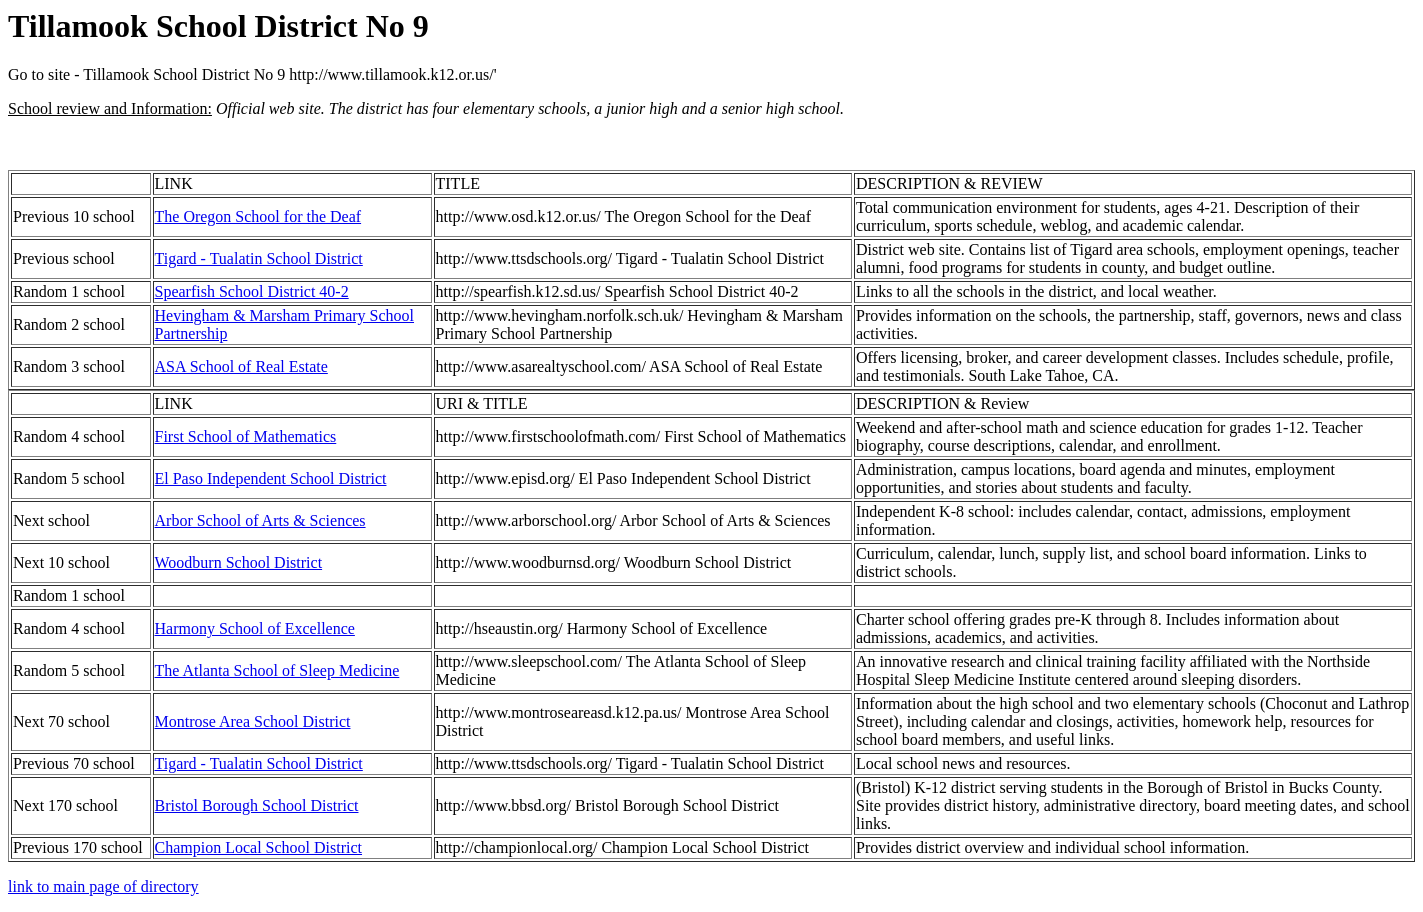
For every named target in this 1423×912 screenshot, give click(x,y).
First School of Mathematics (246, 436)
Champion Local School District (259, 847)
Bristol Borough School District (257, 805)
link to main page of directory (103, 886)
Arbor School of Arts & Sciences (260, 520)
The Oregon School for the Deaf (258, 216)
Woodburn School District (239, 562)
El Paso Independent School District (271, 478)
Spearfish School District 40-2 (252, 291)
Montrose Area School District (253, 721)
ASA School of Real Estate (241, 366)
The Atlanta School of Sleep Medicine (277, 670)
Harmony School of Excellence (255, 628)
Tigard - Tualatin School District (259, 258)
